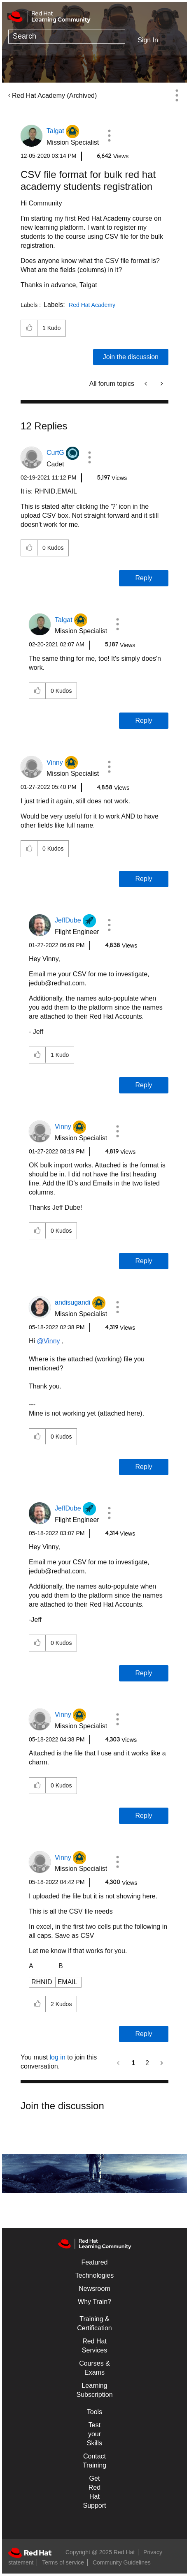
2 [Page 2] (147, 2062)
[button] (109, 135)
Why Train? (94, 2301)
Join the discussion (131, 356)
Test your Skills (94, 2434)
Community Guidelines (122, 2562)
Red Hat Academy (92, 305)
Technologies (94, 2275)
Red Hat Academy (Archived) (54, 95)
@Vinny (48, 1341)
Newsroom (94, 2288)
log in (57, 2057)
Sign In (148, 40)
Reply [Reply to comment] (143, 577)
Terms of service (63, 2562)
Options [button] (176, 95)
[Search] (66, 37)
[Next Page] (161, 2063)
